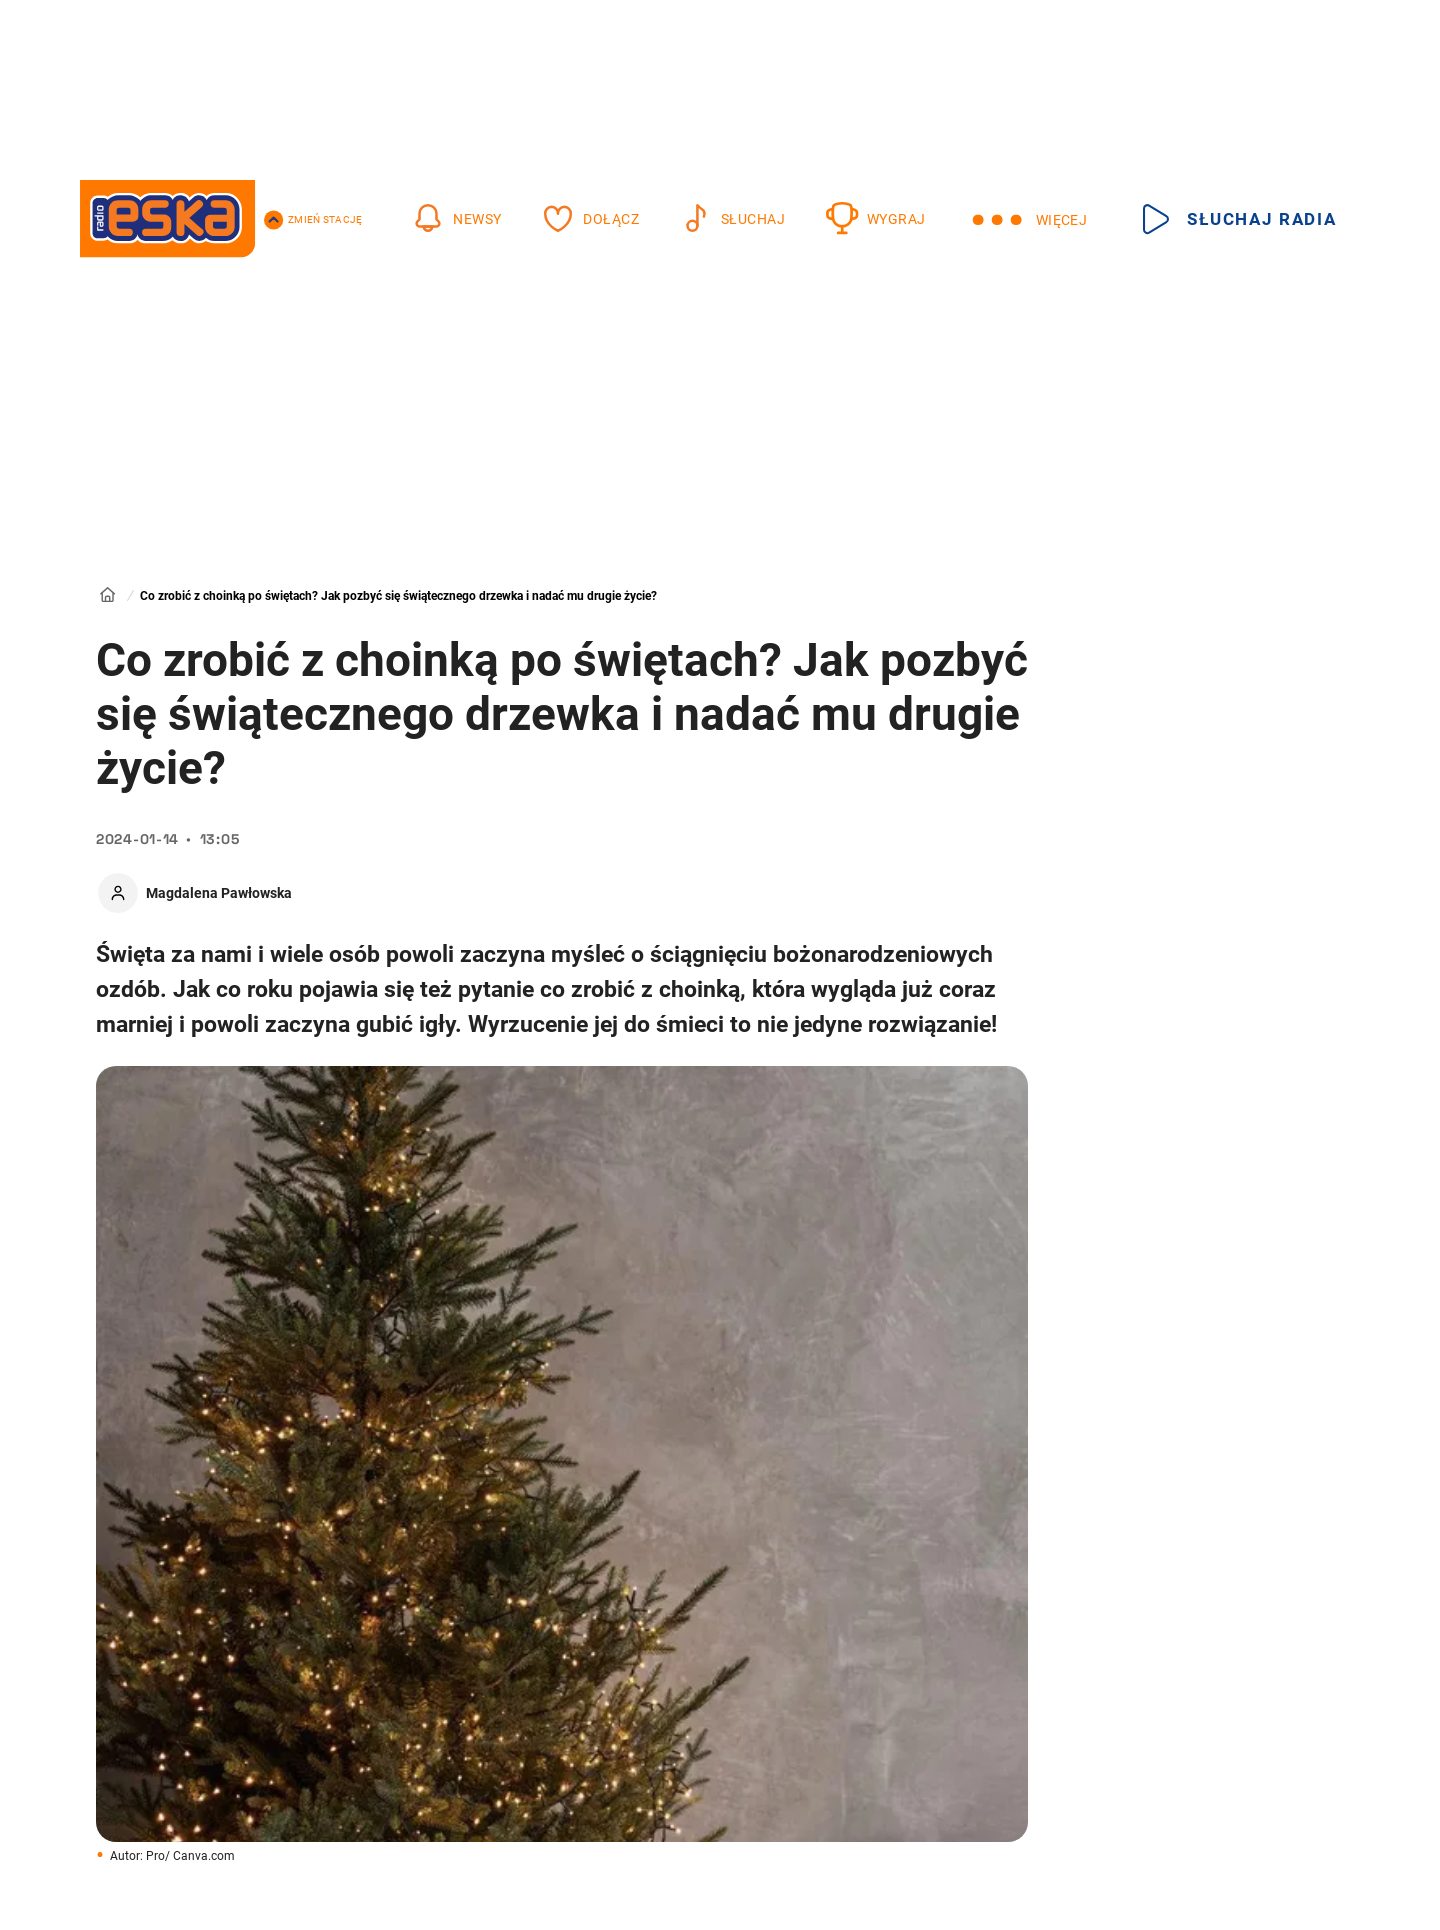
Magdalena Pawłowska (219, 893)
